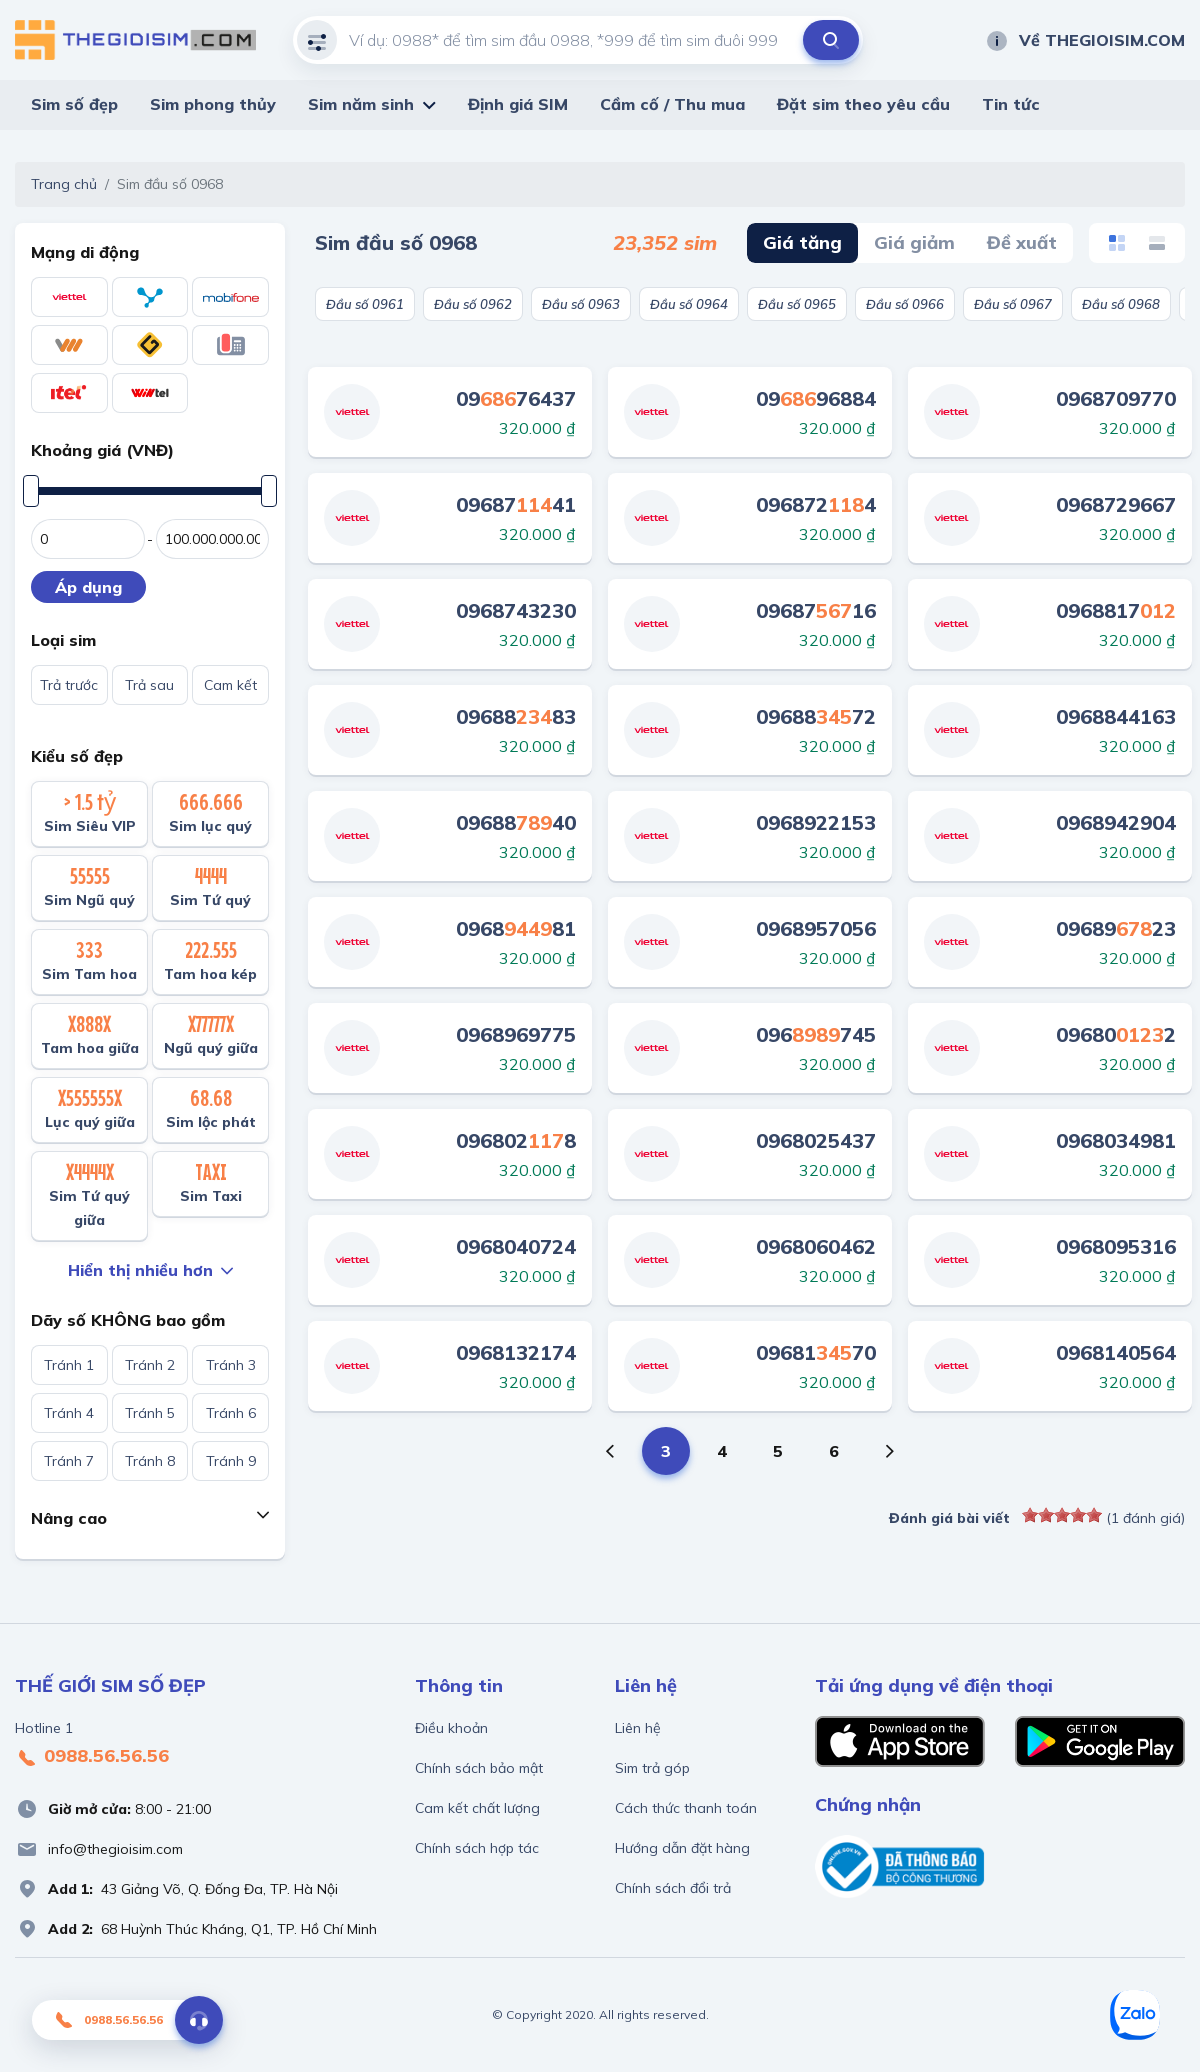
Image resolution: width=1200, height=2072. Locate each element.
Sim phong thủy (213, 104)
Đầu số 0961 (365, 304)
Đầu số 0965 (797, 304)
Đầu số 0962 (473, 304)
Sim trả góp (652, 1768)
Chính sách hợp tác (477, 1848)
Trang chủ (64, 184)
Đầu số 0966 (905, 304)
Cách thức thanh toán (686, 1808)
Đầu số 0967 (1013, 304)
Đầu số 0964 (689, 304)
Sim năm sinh (361, 104)
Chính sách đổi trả (673, 1888)
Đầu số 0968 (1121, 304)
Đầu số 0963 (581, 304)
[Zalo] (1135, 2015)
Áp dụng (88, 587)
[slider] (1062, 1515)
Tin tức (1011, 104)
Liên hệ (638, 1728)
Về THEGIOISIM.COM (1085, 40)
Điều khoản (451, 1728)
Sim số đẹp (74, 104)
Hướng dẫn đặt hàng (682, 1848)
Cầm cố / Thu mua (672, 104)
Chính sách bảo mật (479, 1768)
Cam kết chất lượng (477, 1808)
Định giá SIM (518, 104)
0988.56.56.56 (92, 1757)
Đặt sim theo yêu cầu (863, 104)
